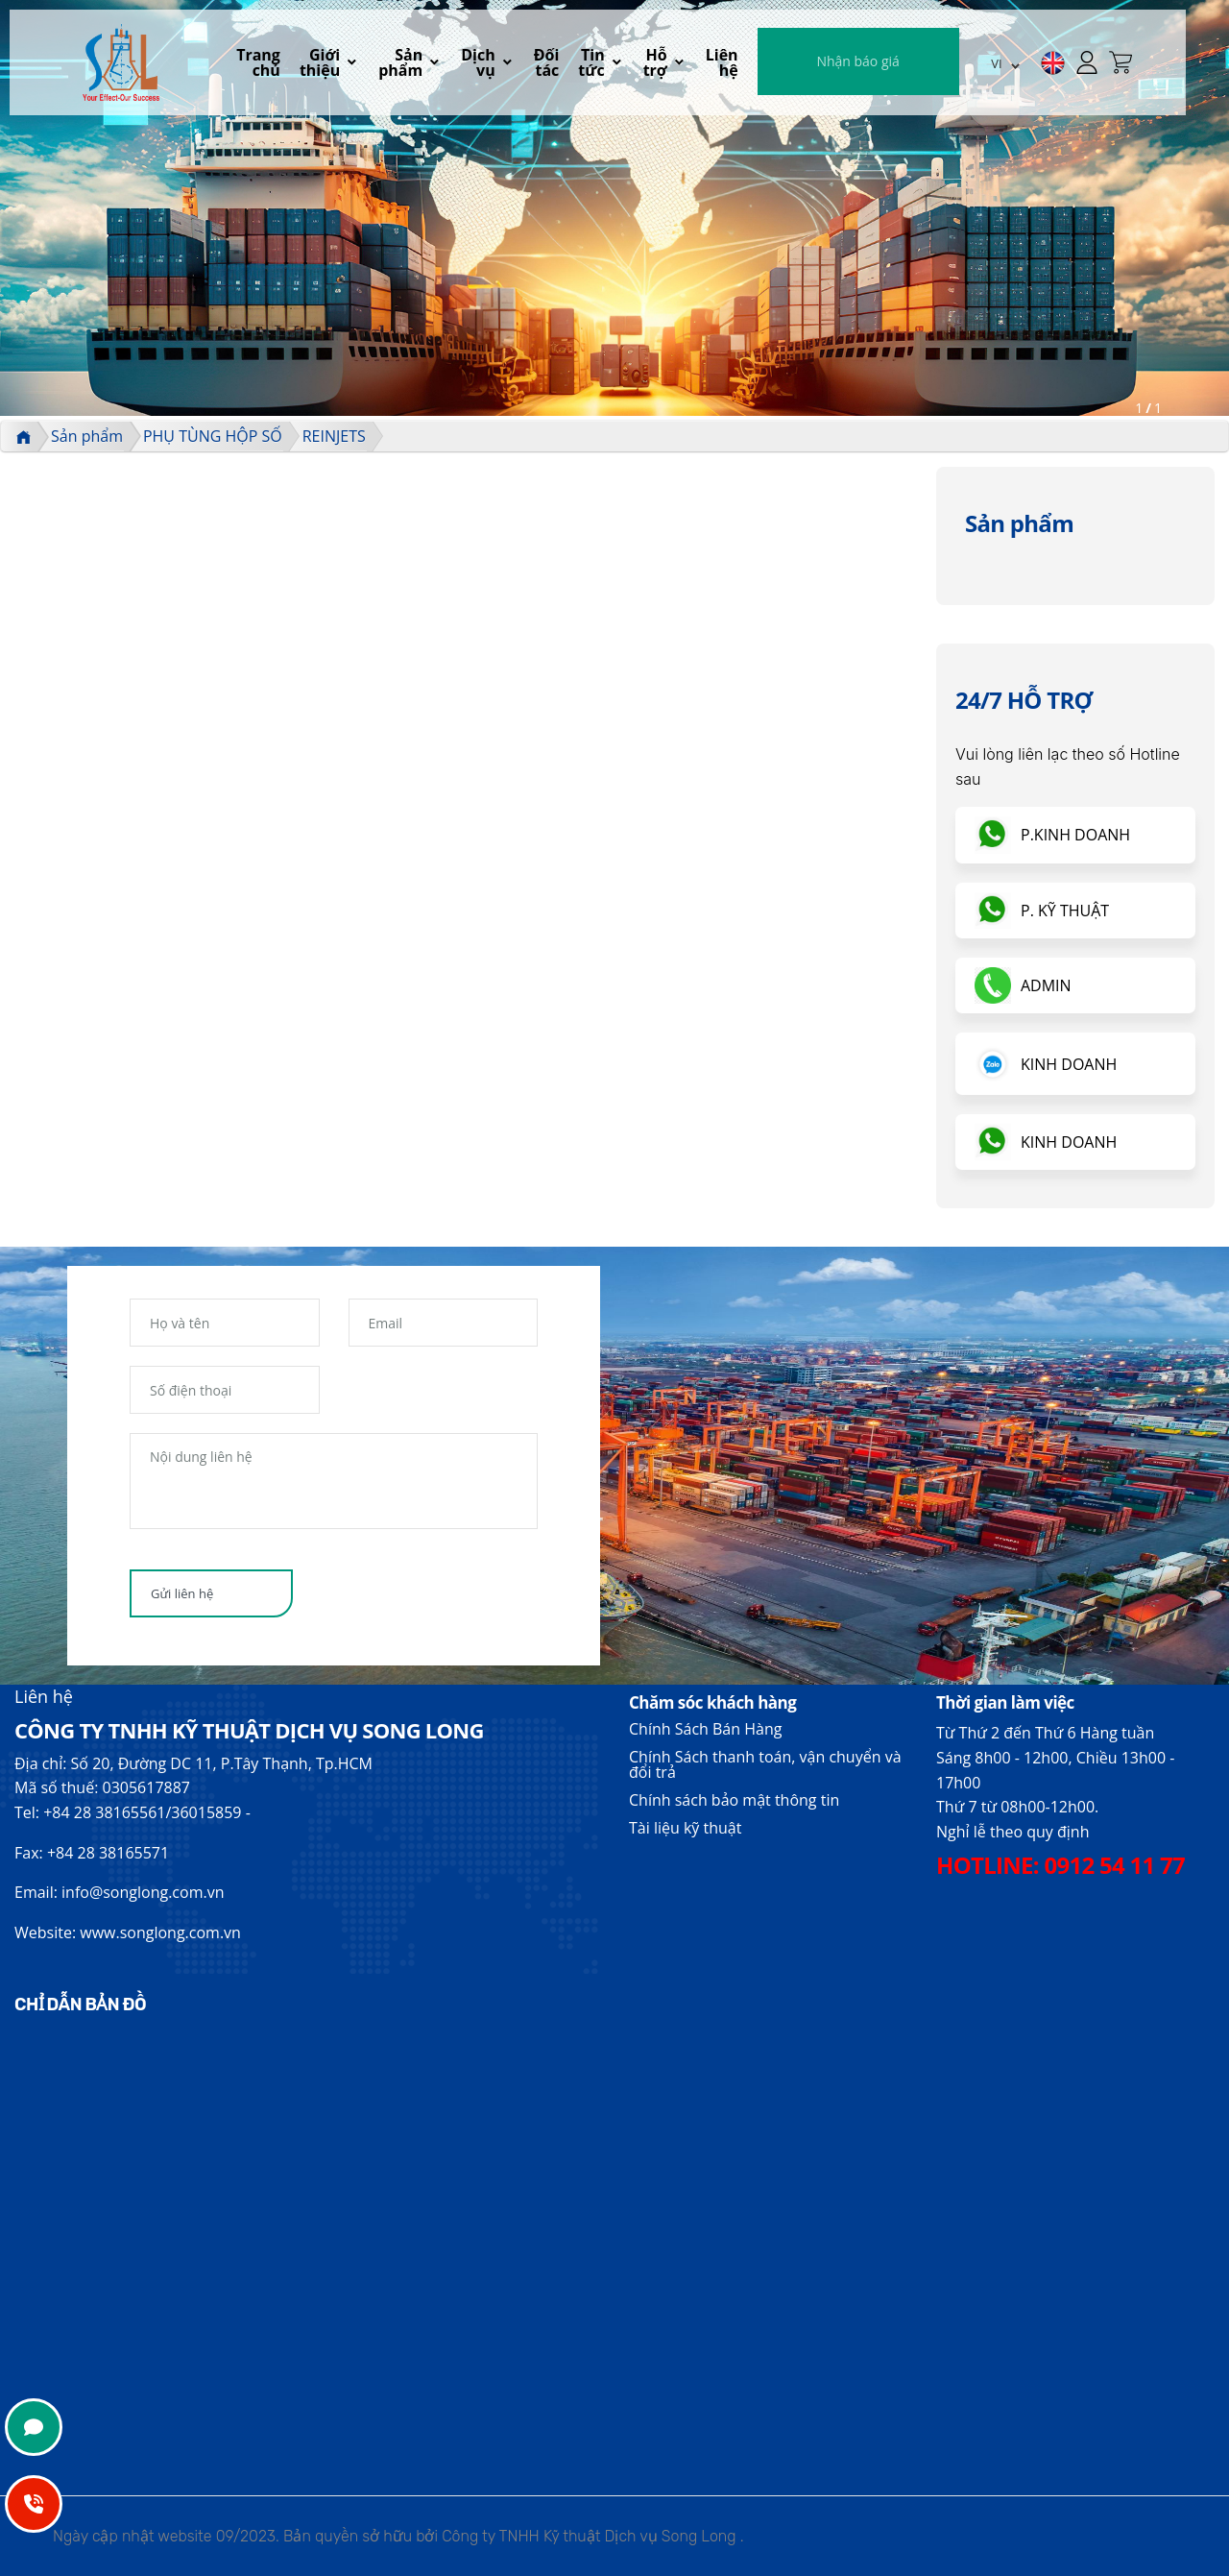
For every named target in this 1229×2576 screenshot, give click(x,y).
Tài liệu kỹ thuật (685, 1827)
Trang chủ (279, 63)
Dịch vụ (508, 63)
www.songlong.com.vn (160, 1932)
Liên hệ (775, 63)
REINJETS (334, 436)
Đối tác (587, 63)
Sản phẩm (431, 63)
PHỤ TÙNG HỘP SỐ (212, 436)
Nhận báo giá (911, 62)
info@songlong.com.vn (142, 1892)
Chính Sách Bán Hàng (705, 1728)
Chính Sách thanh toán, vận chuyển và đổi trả (765, 1764)
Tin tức (636, 63)
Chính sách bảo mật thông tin (734, 1799)
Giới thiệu (346, 63)
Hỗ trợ (703, 63)
